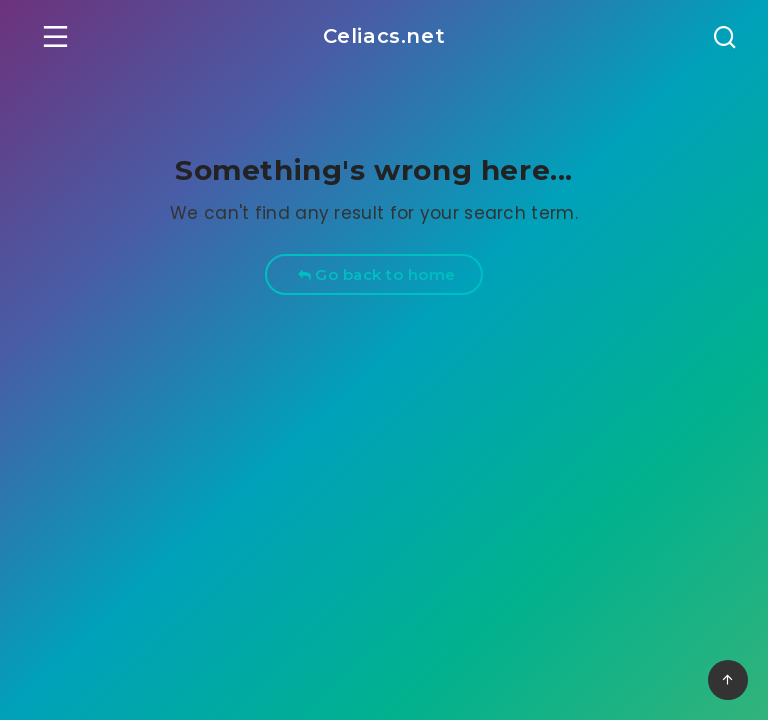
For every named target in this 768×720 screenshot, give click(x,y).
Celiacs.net (384, 36)
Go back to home (376, 274)
